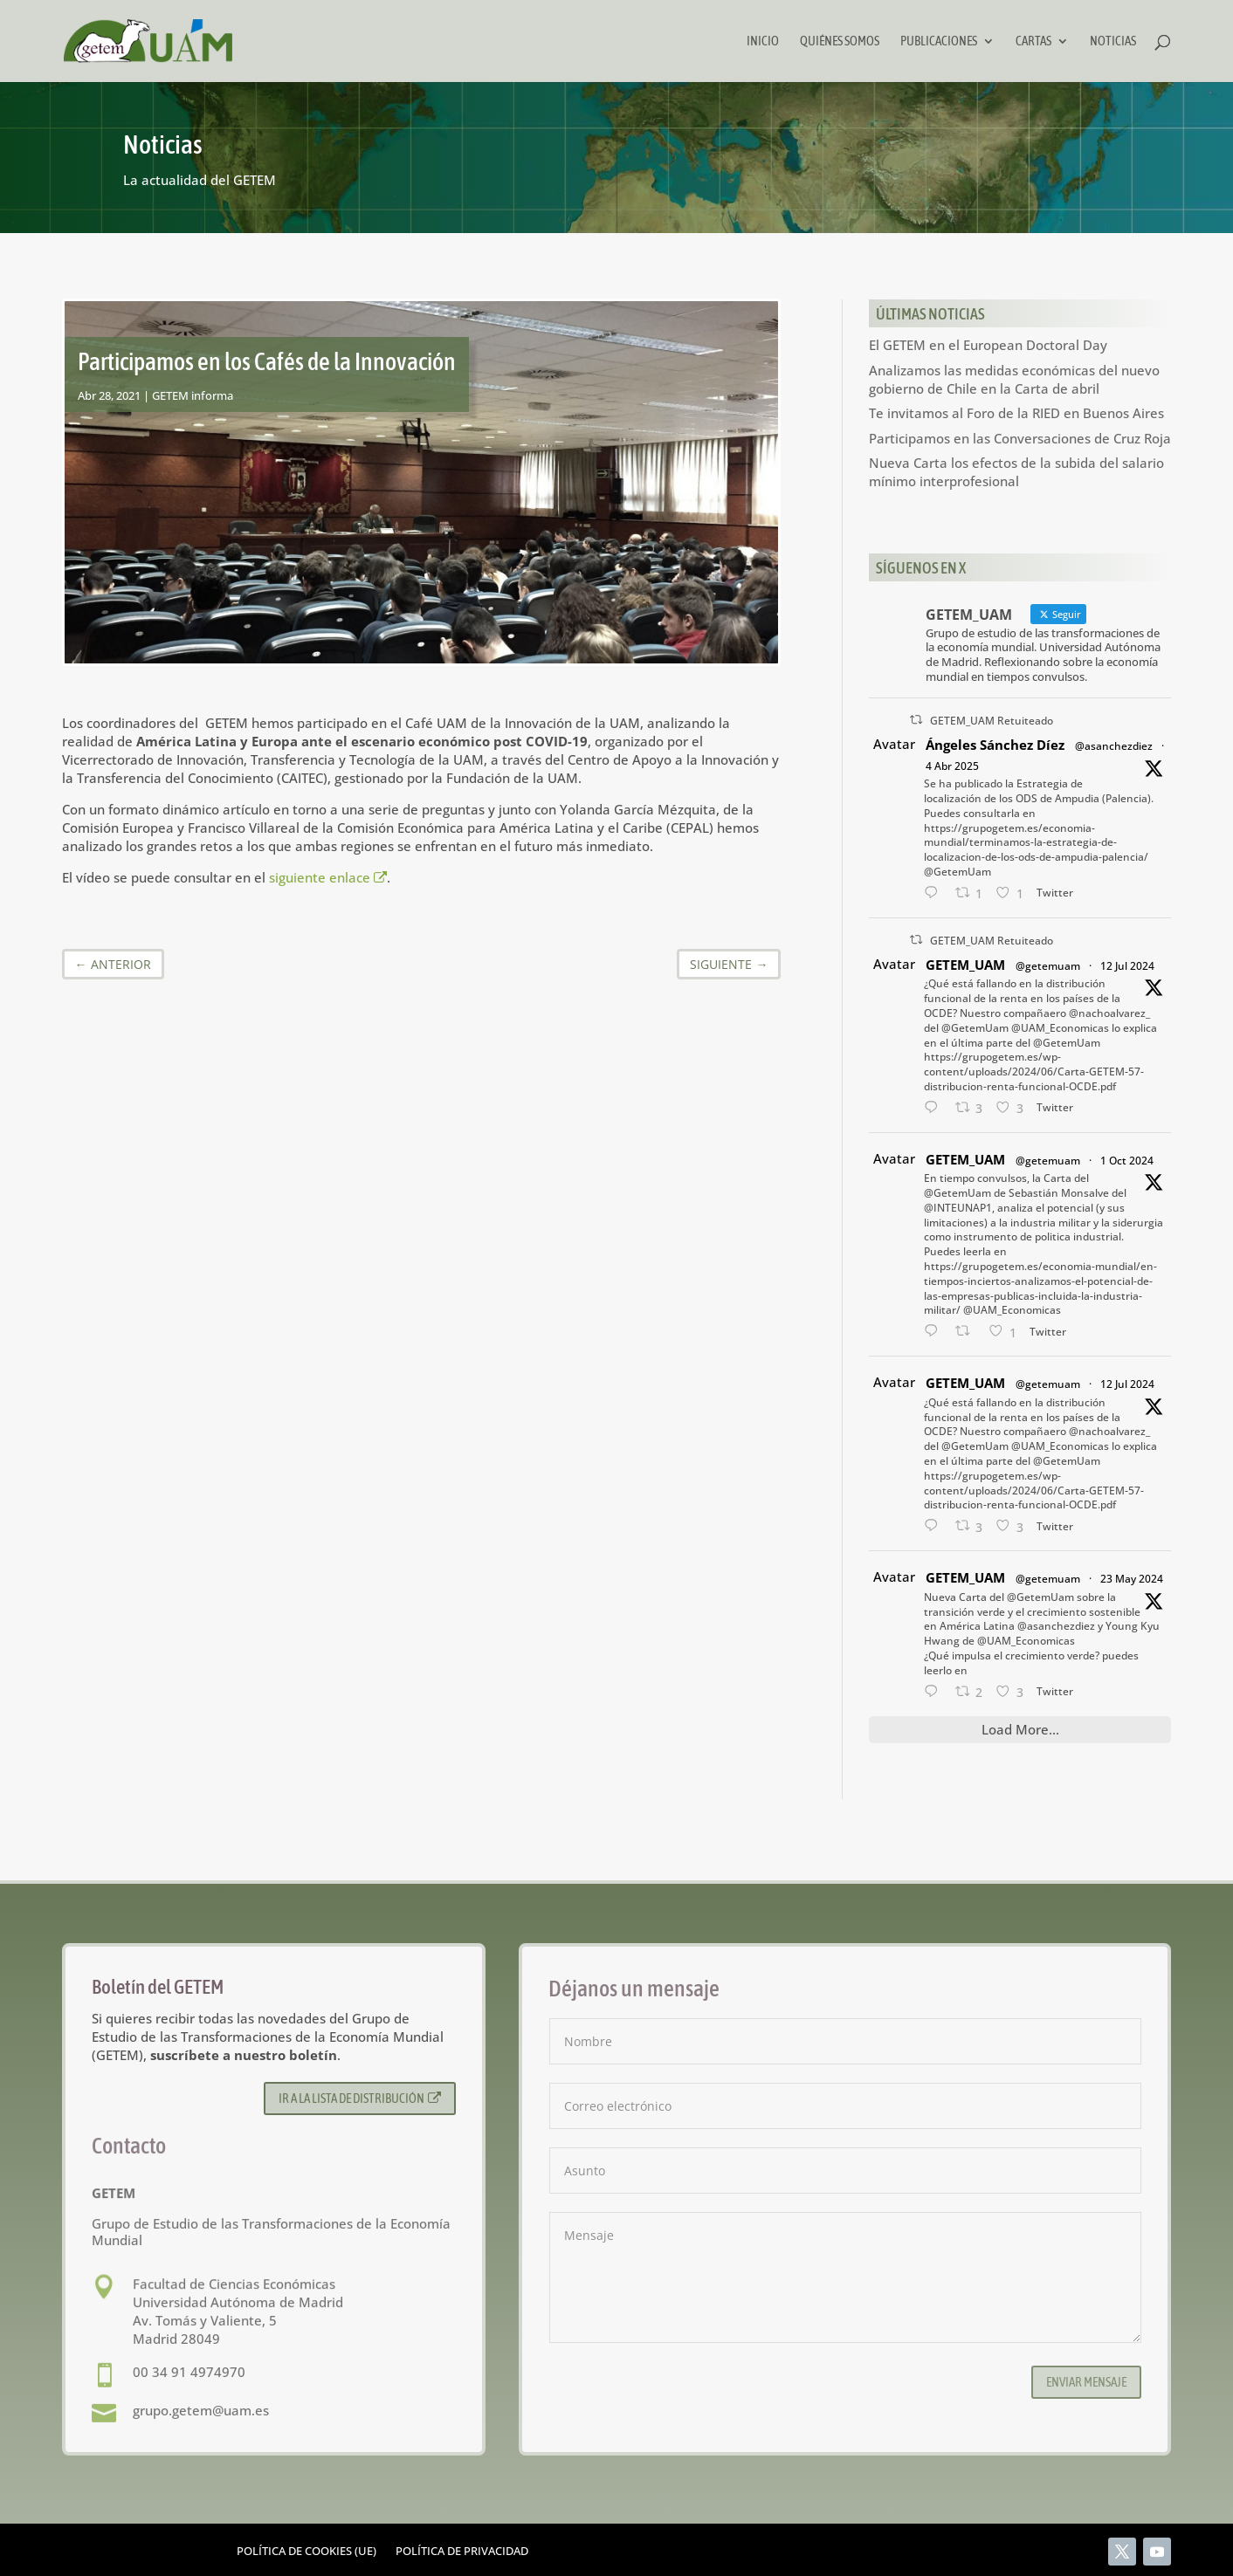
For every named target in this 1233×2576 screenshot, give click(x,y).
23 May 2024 (1131, 1578)
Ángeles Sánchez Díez (995, 744)
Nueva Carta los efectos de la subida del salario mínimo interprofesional (1016, 472)
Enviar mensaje (1086, 2381)
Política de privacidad (462, 2552)
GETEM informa (192, 395)
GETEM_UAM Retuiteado (991, 720)
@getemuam (1048, 965)
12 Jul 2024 (1127, 965)
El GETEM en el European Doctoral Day (988, 345)
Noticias (1113, 41)
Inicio (763, 41)
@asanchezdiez (1114, 745)
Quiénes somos (839, 41)
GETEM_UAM (965, 964)
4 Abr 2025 (952, 766)
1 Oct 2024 (1127, 1160)
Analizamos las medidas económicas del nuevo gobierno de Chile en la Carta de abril (1014, 379)
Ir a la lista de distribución (360, 2098)
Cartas (1033, 41)
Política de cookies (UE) (306, 2552)
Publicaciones (938, 41)
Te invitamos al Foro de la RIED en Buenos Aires (1016, 413)
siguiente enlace (328, 877)
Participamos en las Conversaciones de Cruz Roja (1020, 438)
